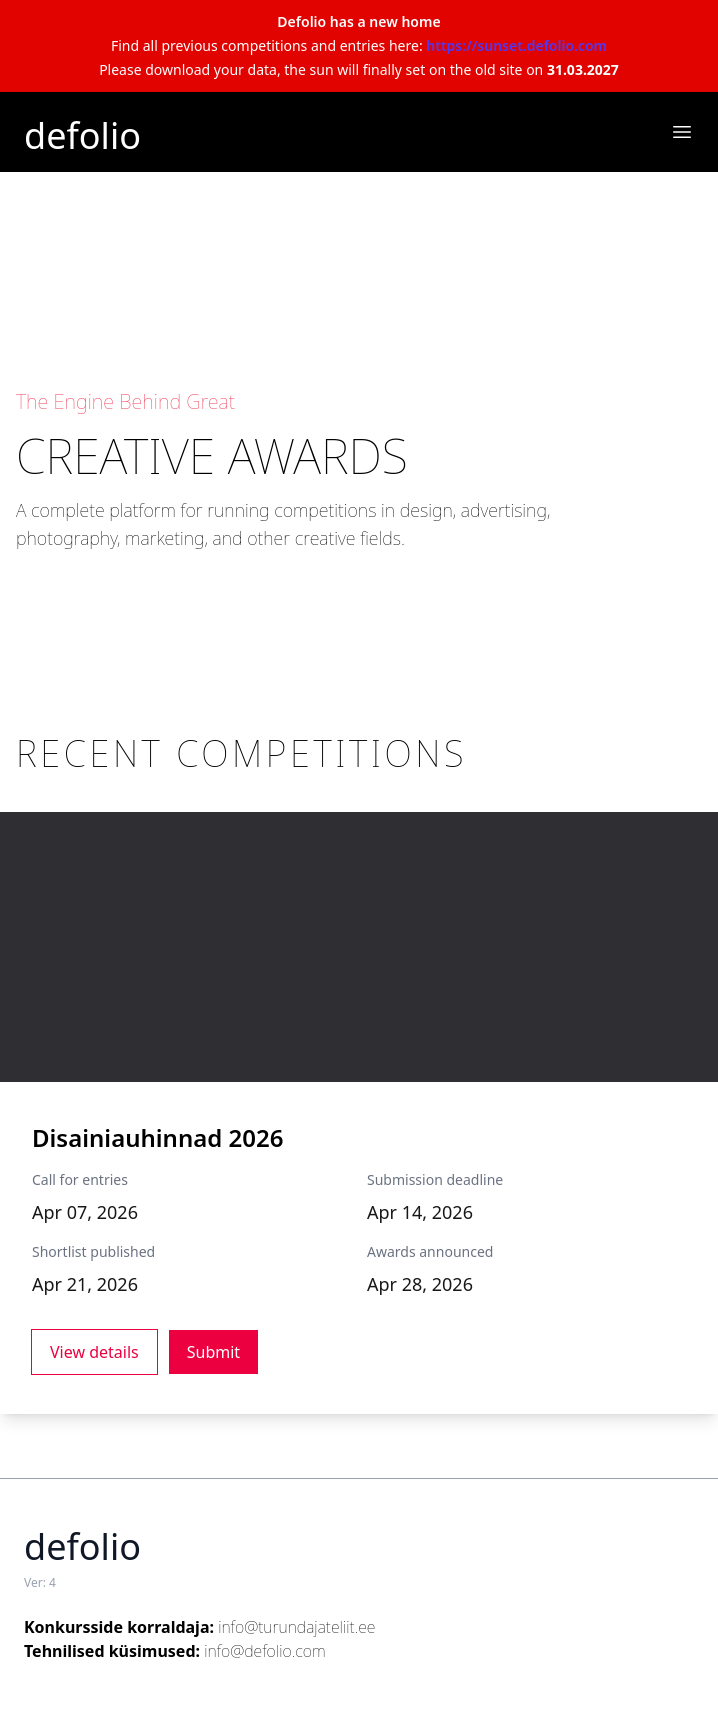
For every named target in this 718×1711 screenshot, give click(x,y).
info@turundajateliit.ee (296, 1627)
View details (94, 1352)
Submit (213, 1352)
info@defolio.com (264, 1651)
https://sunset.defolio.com (516, 45)
